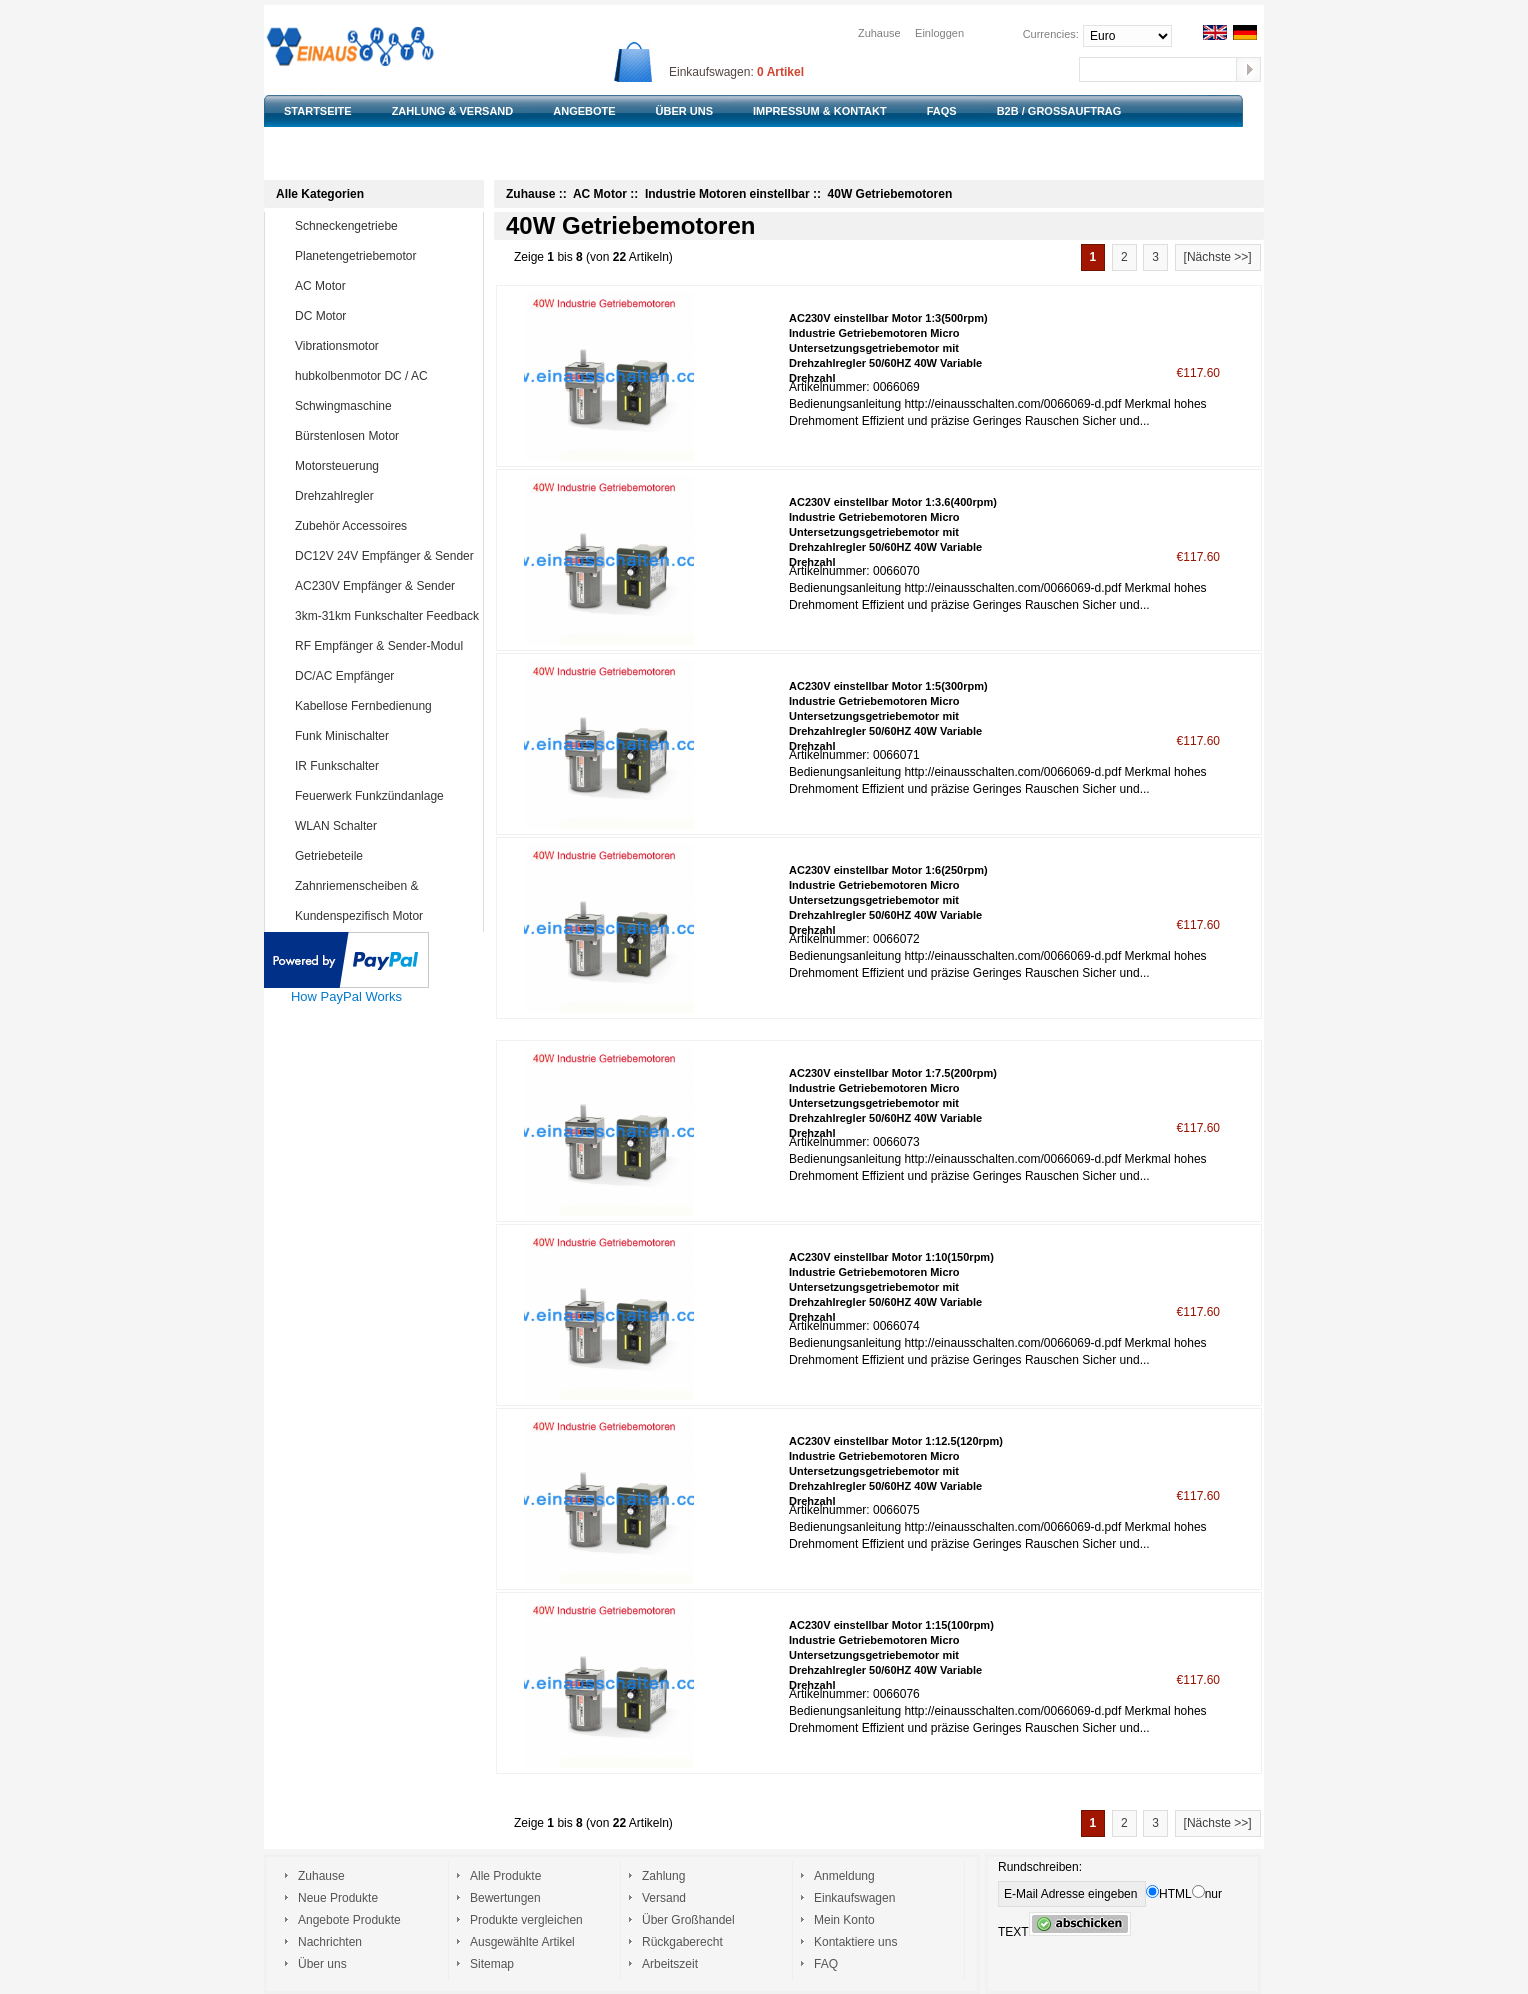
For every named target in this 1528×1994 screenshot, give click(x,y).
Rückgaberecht (682, 1942)
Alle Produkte (505, 1876)
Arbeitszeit (670, 1964)
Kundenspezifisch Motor (385, 916)
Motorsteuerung (385, 466)
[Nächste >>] (1218, 257)
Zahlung (663, 1876)
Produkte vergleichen (526, 1920)
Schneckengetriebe (385, 226)
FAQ (826, 1964)
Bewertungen (505, 1898)
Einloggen (939, 33)
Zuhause (879, 33)
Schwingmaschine (385, 406)
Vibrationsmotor (385, 346)
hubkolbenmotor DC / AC (385, 376)
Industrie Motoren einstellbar (727, 194)
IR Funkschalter (385, 766)
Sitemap (492, 1964)
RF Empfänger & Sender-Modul (385, 646)
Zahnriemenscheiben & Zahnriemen (370, 900)
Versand (664, 1898)
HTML (1169, 1894)
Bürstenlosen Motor (385, 436)
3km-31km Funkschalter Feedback (387, 616)
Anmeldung (844, 1876)
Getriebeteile (385, 856)
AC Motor (385, 286)
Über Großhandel (688, 1920)
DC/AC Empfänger (385, 676)
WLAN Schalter (385, 826)
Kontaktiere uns (855, 1942)
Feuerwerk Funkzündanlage (385, 796)
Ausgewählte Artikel (522, 1942)
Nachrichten (330, 1942)
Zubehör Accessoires (385, 526)
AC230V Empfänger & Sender (385, 586)
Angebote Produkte (349, 1920)
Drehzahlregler (385, 496)
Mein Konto (844, 1920)
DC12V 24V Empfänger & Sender (385, 556)
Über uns (322, 1964)
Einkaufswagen (854, 1898)
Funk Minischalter (385, 736)
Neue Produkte (338, 1898)
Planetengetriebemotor (385, 256)
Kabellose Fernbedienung (385, 706)
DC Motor (385, 316)
